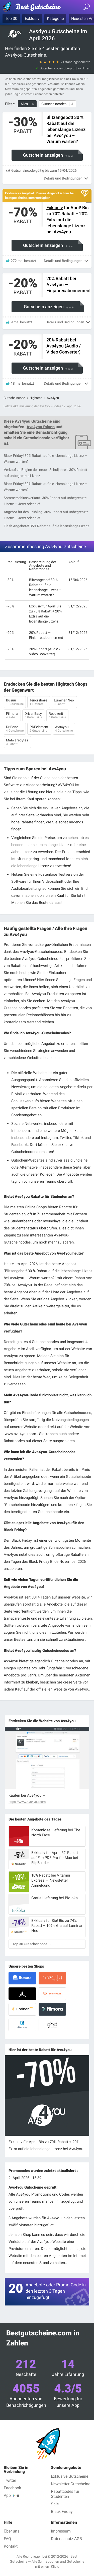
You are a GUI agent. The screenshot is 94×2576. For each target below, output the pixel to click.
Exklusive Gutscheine (69, 2476)
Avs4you (64, 729)
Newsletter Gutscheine (70, 2483)
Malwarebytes (17, 742)
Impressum (61, 2531)
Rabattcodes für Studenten (65, 2494)
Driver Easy (34, 716)
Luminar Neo (64, 702)
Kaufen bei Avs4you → (27, 1795)
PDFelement (39, 729)
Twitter (10, 2480)
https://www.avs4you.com (27, 1802)
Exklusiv (32, 18)
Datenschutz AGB (66, 2538)
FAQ (7, 2538)
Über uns (11, 2531)
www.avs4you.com (20, 1434)
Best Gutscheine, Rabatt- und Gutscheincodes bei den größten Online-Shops (34, 8)
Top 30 (11, 18)
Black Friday (22, 1540)
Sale (55, 2504)
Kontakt (11, 2546)
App (7, 2495)
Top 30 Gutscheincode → (32, 1944)
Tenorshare (39, 702)
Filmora (12, 716)
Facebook (12, 2487)
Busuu (15, 702)
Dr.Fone (15, 729)
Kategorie (55, 18)
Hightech (36, 398)
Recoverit (57, 716)
